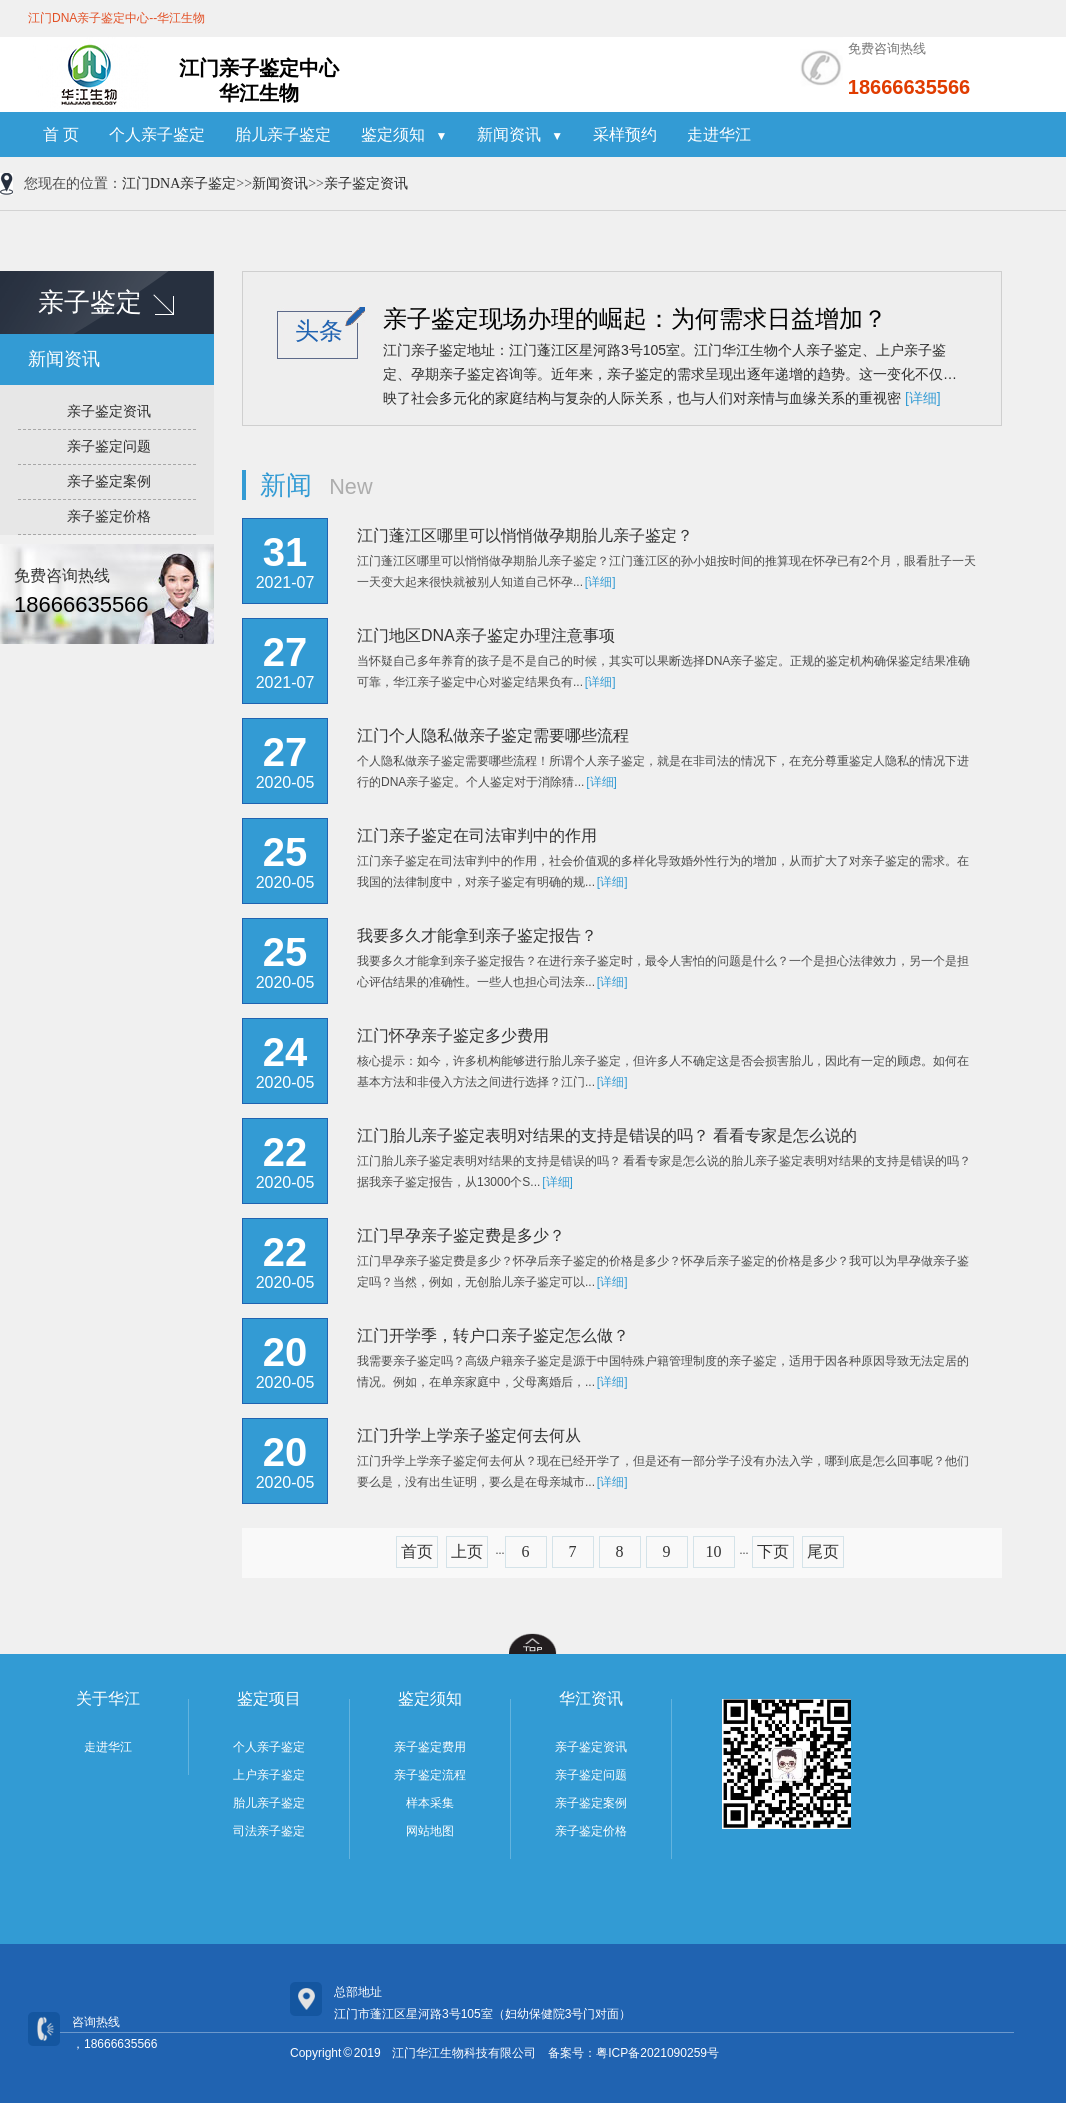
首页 (417, 1551)
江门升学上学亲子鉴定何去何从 (469, 1435)
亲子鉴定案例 (109, 481)
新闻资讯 (520, 134)
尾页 (823, 1551)
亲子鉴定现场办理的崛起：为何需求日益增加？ (635, 318)
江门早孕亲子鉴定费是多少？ (461, 1235)
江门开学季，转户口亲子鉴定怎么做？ (493, 1335)
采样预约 (625, 134)
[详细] (923, 398)
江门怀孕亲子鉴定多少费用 (453, 1035)
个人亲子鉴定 (157, 134)
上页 (467, 1551)
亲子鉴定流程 (430, 1775)
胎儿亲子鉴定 (283, 134)
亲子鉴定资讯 (366, 183)
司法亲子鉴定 (269, 1831)
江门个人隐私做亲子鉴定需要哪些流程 (493, 735)
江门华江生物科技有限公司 (464, 2053)
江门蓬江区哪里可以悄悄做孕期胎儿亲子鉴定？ (525, 535)
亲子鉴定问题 (109, 446)
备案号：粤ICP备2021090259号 (633, 2053)
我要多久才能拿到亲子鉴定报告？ (477, 935)
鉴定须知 (404, 134)
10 (714, 1551)
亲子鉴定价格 (109, 516)
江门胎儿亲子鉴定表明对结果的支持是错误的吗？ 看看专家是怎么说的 (607, 1135)
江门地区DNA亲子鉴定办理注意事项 (486, 635)
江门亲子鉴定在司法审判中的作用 (477, 835)
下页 (773, 1551)
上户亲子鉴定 (269, 1775)
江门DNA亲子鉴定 (179, 183)
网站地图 (430, 1831)
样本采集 (430, 1803)
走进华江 (719, 134)
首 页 (61, 134)
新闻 (286, 485)
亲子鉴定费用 (430, 1747)
